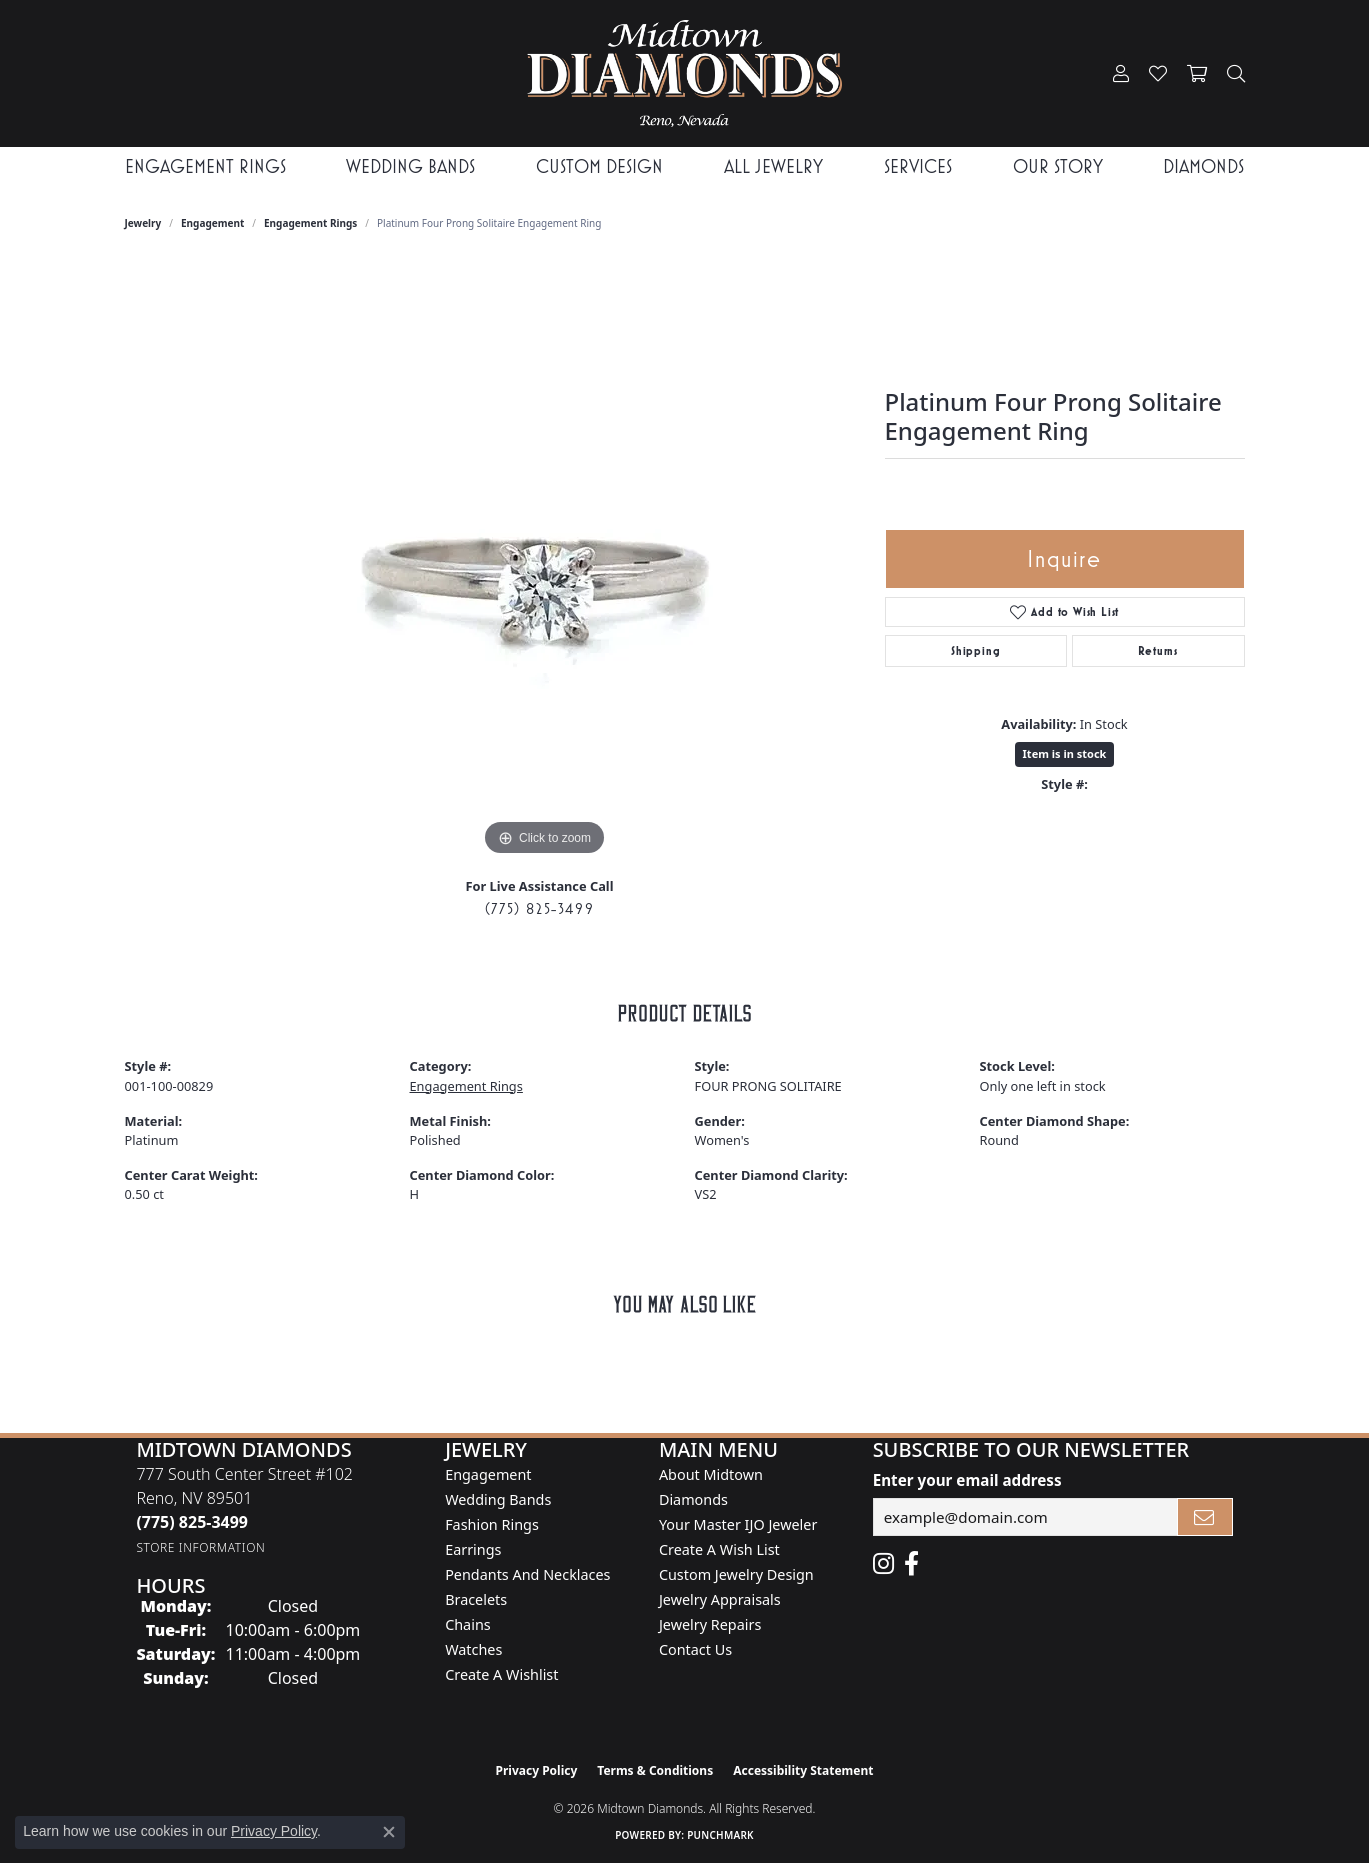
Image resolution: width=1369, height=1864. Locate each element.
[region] (545, 561)
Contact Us (695, 1649)
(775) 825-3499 (539, 908)
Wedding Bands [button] (410, 166)
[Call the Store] (192, 1522)
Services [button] (918, 166)
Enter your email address (967, 1480)
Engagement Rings (310, 223)
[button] (1121, 74)
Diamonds (1203, 166)
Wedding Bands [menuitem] (498, 1499)
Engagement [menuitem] (488, 1474)
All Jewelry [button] (773, 166)
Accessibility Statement (803, 1770)
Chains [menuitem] (468, 1624)
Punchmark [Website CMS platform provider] (720, 1835)
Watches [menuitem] (473, 1649)
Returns (1158, 651)
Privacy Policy (537, 1770)
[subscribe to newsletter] (1205, 1517)
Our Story (1058, 166)
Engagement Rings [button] (205, 166)
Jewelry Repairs (710, 1624)
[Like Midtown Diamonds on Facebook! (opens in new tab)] (911, 1564)
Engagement (212, 223)
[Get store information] (200, 1547)
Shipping (975, 651)
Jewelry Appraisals (720, 1599)
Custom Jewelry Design (736, 1574)
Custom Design (599, 166)
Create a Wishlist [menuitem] (501, 1674)
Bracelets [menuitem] (476, 1599)
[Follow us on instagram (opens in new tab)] (883, 1564)
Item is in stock (1065, 753)
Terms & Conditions (655, 1770)
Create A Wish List (719, 1549)
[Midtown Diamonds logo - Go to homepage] (684, 73)
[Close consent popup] (389, 1832)
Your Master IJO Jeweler (738, 1524)
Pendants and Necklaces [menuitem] (527, 1574)
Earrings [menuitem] (473, 1549)
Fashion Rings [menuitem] (492, 1524)
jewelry (143, 223)
